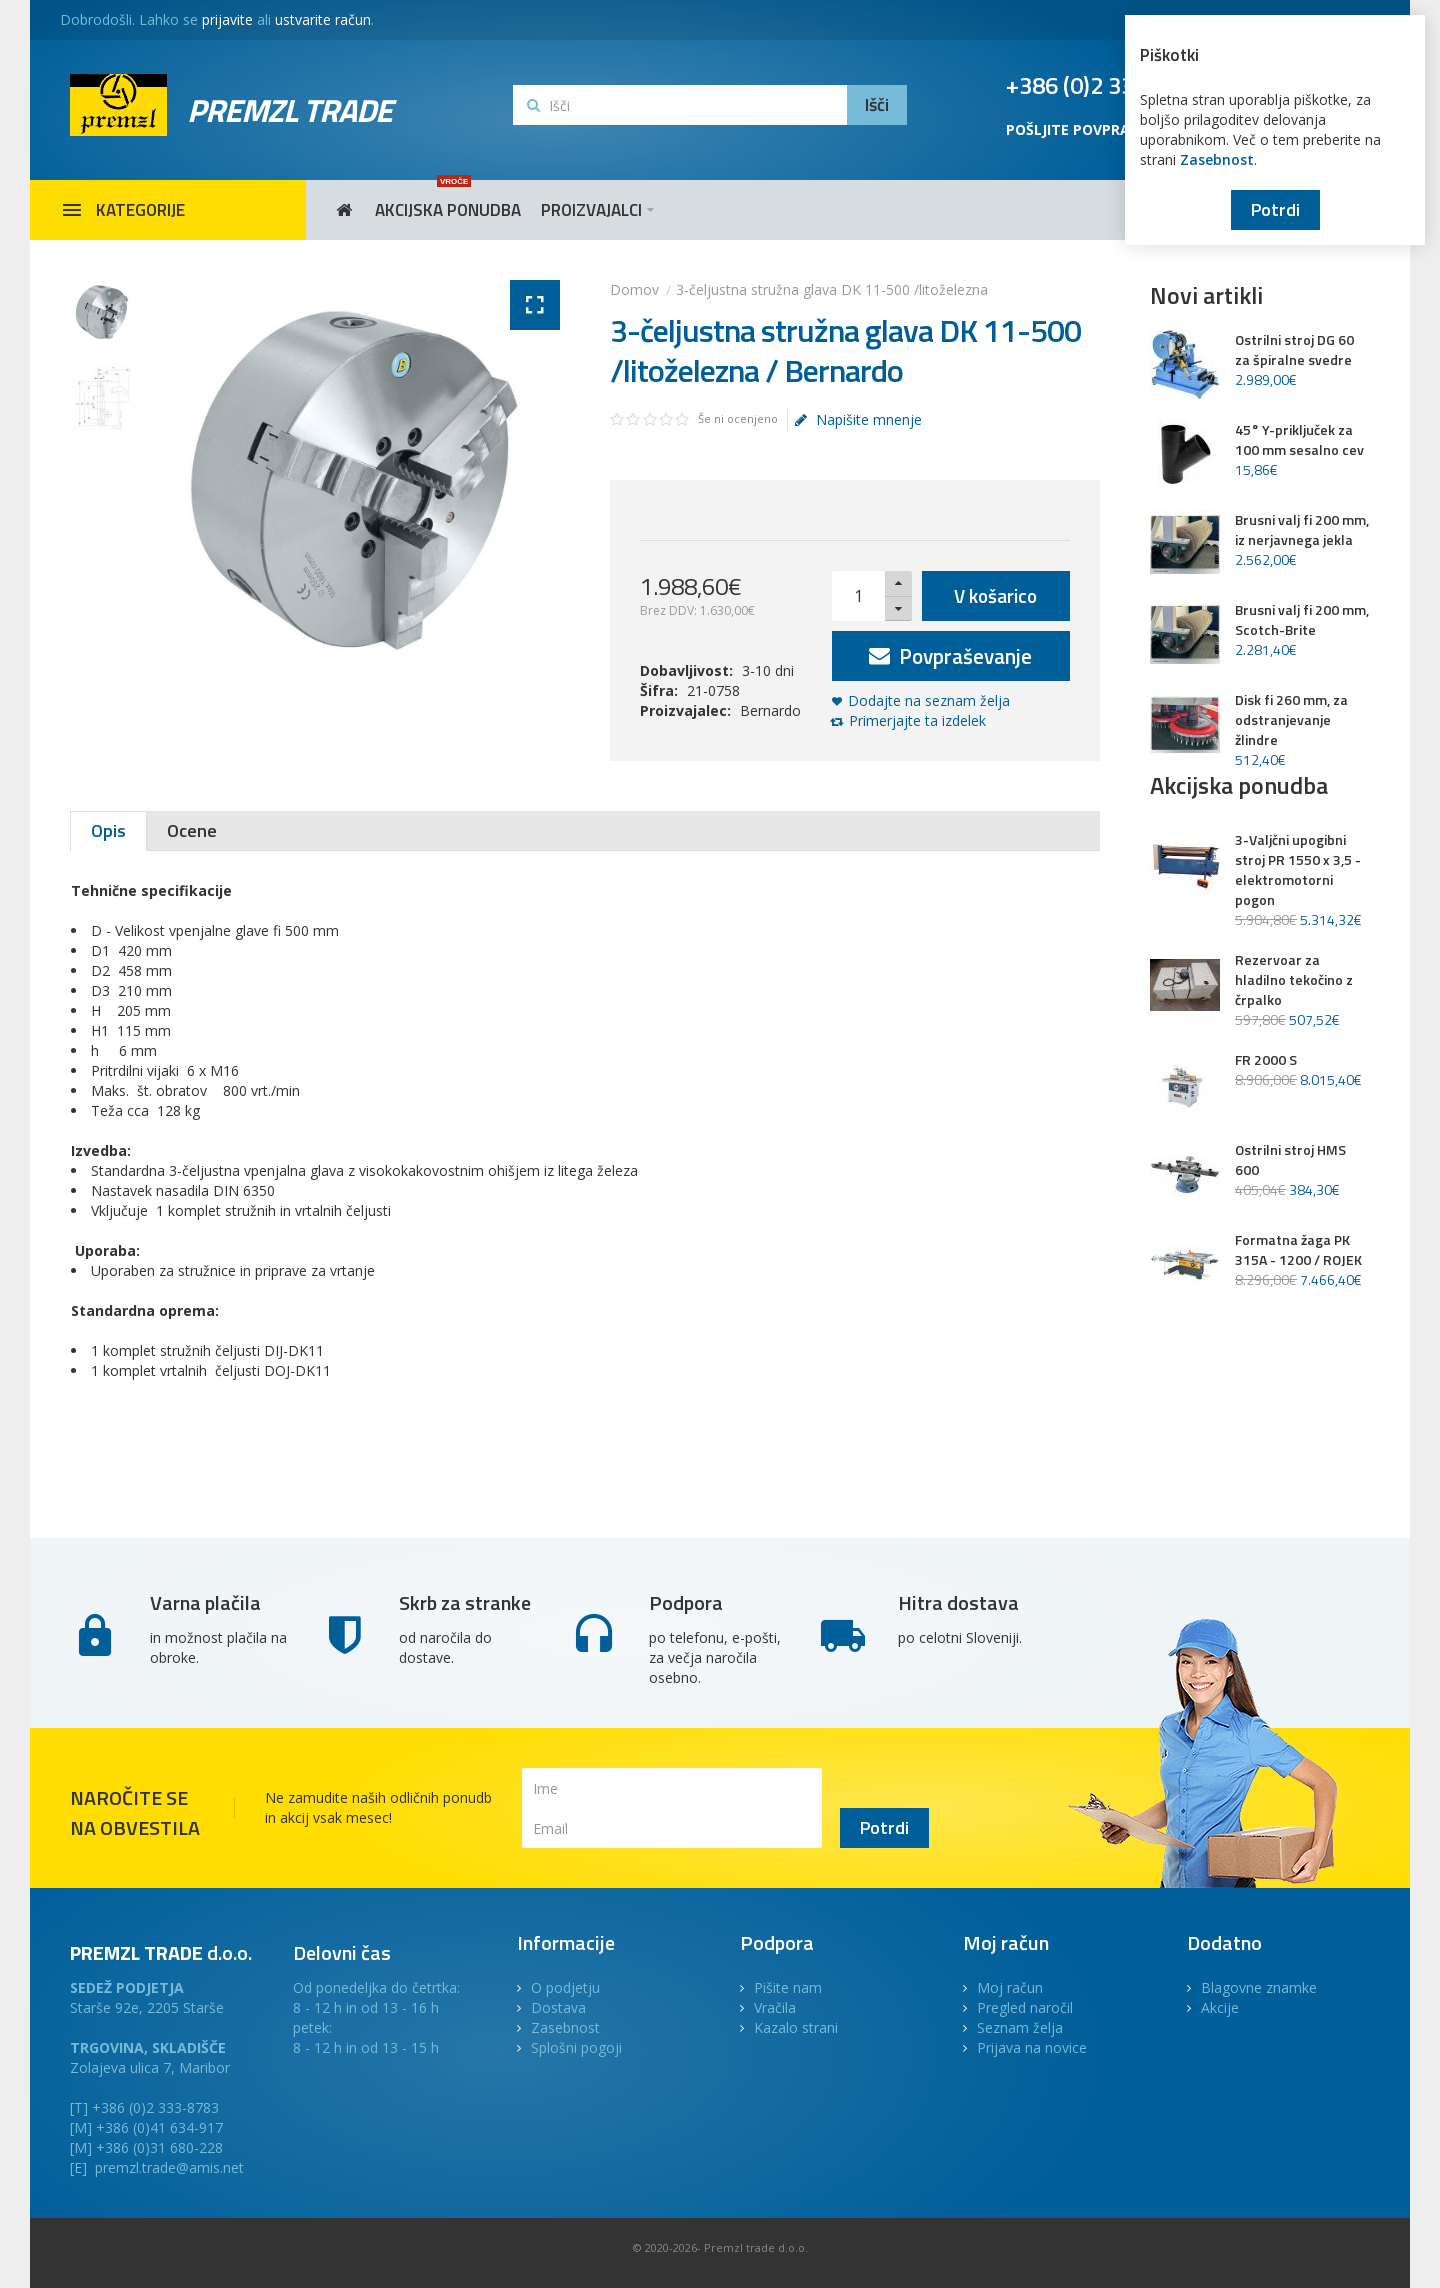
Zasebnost (1217, 159)
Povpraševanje (950, 656)
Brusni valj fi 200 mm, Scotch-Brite (1302, 620)
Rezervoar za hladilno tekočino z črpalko (1294, 980)
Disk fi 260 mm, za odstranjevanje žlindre (1291, 720)
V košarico (995, 595)
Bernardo (770, 710)
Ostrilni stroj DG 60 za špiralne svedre (1294, 350)
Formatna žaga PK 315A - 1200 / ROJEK (1298, 1250)
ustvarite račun (323, 19)
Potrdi (1275, 209)
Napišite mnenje (858, 420)
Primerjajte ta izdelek (917, 720)
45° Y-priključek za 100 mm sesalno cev (1299, 440)
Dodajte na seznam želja (929, 700)
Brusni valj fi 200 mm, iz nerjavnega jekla (1302, 530)
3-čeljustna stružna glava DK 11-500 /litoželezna (832, 289)
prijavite (227, 19)
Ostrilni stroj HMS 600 (1290, 1160)
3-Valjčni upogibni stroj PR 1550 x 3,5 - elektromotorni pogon (1298, 870)
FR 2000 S (1266, 1060)
